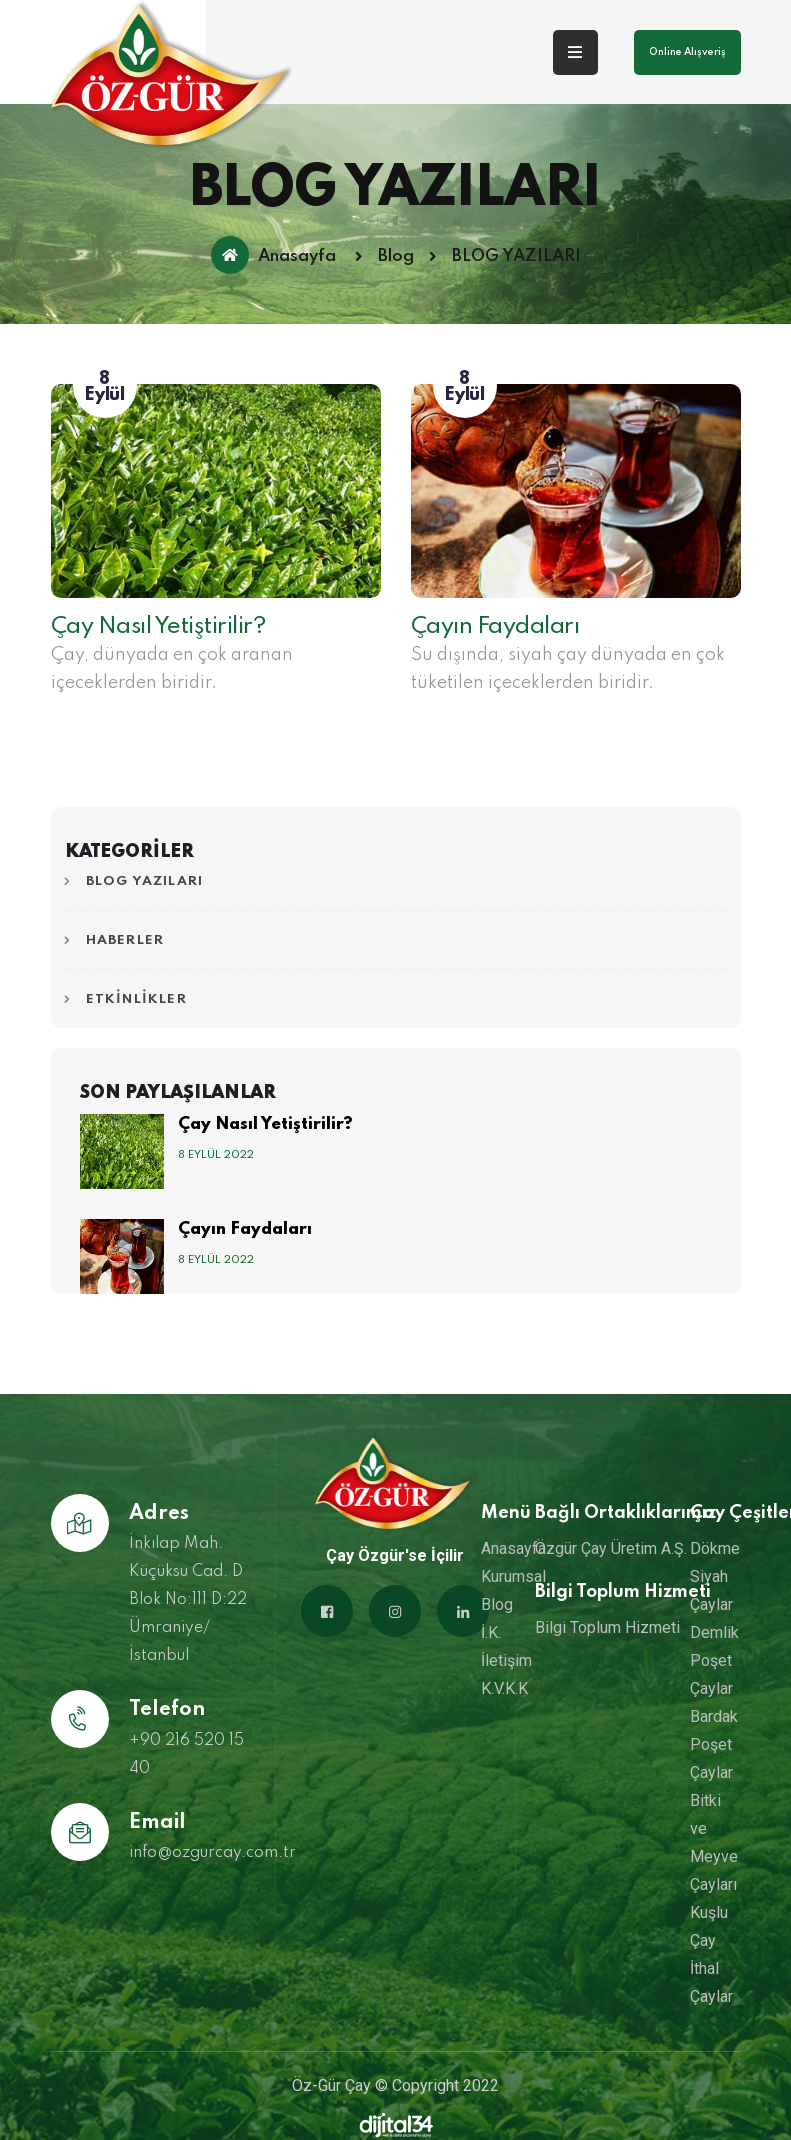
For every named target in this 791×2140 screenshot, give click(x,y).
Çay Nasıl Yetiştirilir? (159, 626)
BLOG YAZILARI (145, 881)
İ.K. (491, 1632)
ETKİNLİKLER (136, 999)
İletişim (506, 1660)
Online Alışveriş (687, 52)
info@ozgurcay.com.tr (212, 1853)
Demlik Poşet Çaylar (714, 1660)
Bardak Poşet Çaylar (714, 1744)
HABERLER (125, 940)
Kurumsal (513, 1576)
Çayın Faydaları (495, 626)
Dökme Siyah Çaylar (715, 1576)
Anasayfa (273, 255)
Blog (396, 257)
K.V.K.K (504, 1688)
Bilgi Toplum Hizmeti (607, 1627)
